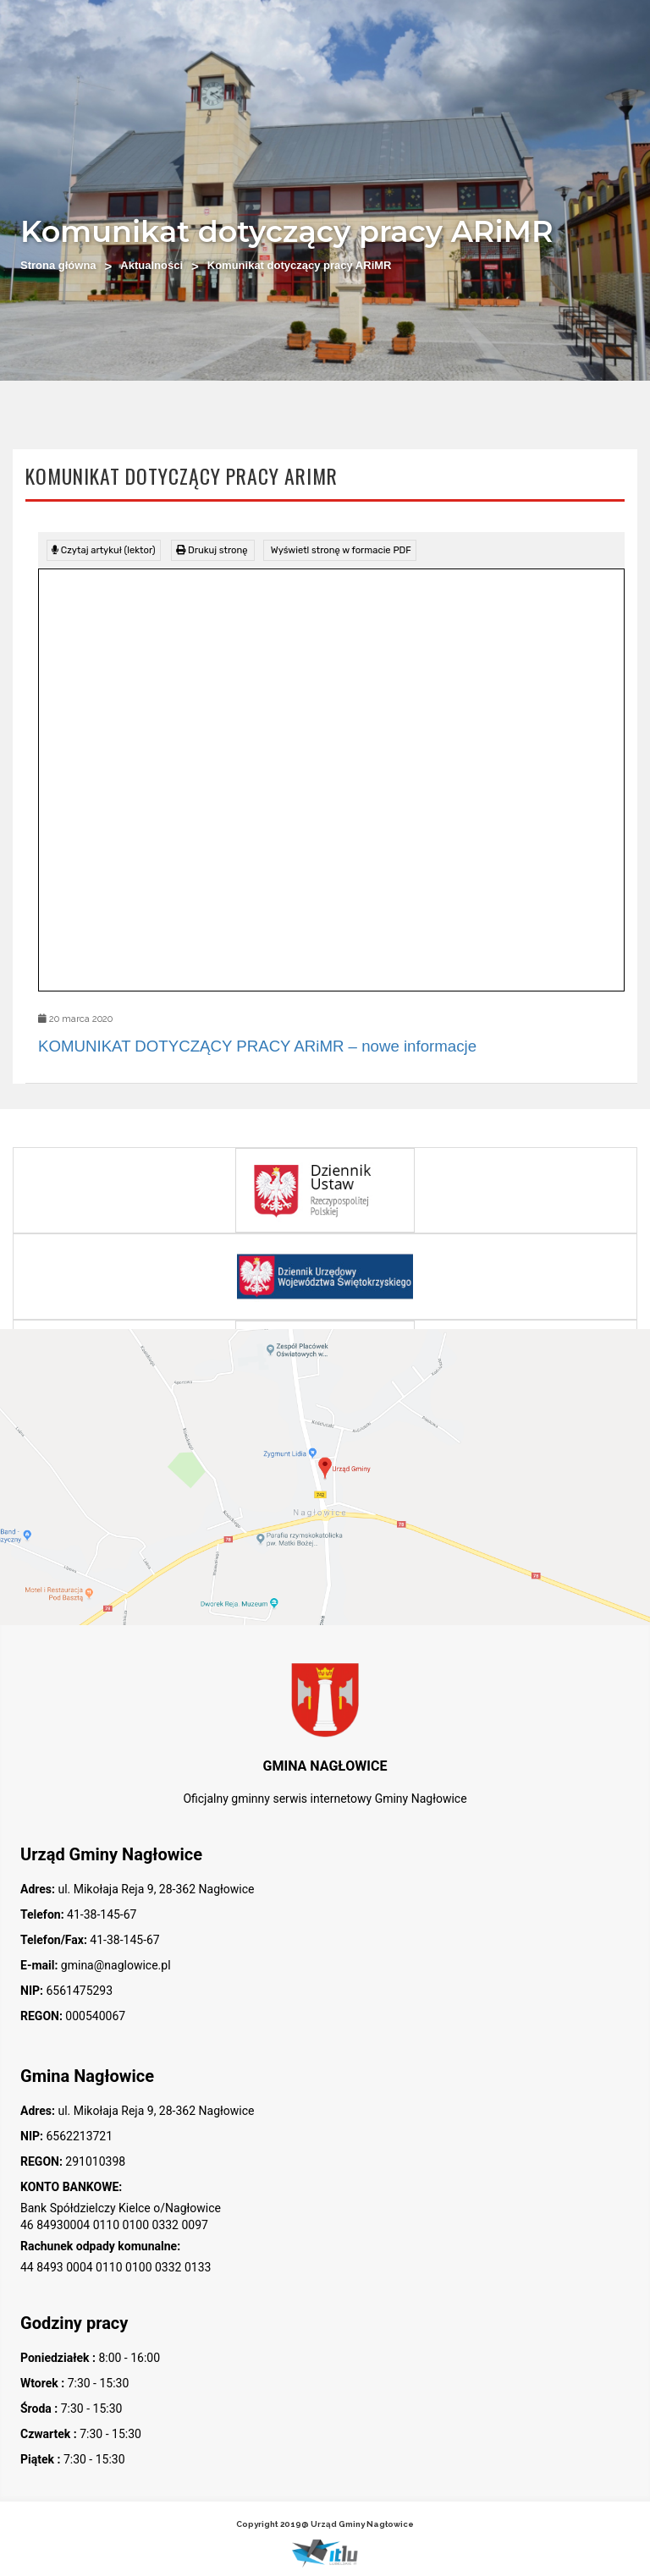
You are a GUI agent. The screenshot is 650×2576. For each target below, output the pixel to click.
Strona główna (58, 265)
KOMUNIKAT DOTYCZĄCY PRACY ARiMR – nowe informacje (257, 1046)
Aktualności (151, 265)
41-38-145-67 (100, 1914)
